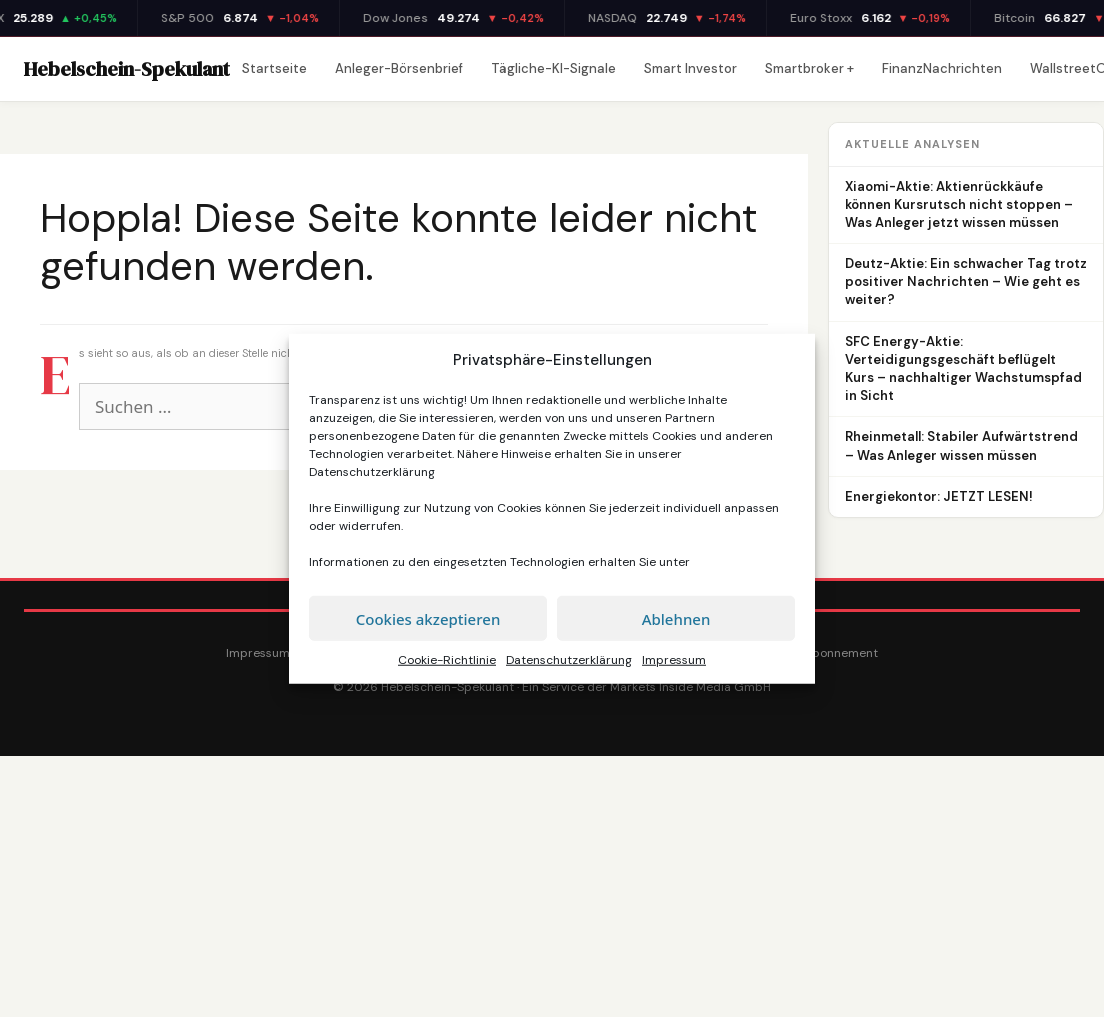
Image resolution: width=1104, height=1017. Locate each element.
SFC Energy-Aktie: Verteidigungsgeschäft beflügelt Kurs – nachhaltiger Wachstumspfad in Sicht (963, 369)
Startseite (274, 68)
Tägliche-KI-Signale (553, 68)
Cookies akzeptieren (428, 618)
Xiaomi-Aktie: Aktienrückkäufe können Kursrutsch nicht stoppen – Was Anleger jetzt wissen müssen (959, 204)
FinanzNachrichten (942, 68)
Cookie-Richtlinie (447, 660)
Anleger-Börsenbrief (399, 68)
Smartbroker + (809, 68)
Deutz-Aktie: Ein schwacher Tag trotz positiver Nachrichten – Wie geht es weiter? (966, 281)
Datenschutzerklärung (372, 472)
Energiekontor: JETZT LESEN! (939, 496)
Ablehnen (676, 618)
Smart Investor (690, 68)
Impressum (674, 660)
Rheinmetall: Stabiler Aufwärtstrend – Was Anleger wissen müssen (961, 445)
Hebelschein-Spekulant (127, 69)
